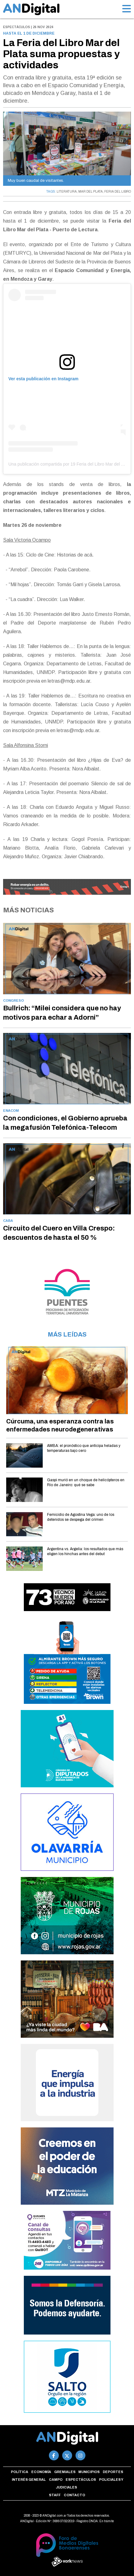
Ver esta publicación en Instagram (43, 378)
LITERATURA (67, 191)
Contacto (74, 2495)
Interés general (29, 2479)
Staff (55, 2495)
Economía (41, 2472)
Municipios (89, 2472)
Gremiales (65, 2472)
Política (19, 2472)
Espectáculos (81, 2479)
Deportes (113, 2472)
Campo (56, 2479)
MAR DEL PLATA (90, 191)
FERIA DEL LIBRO (117, 191)
